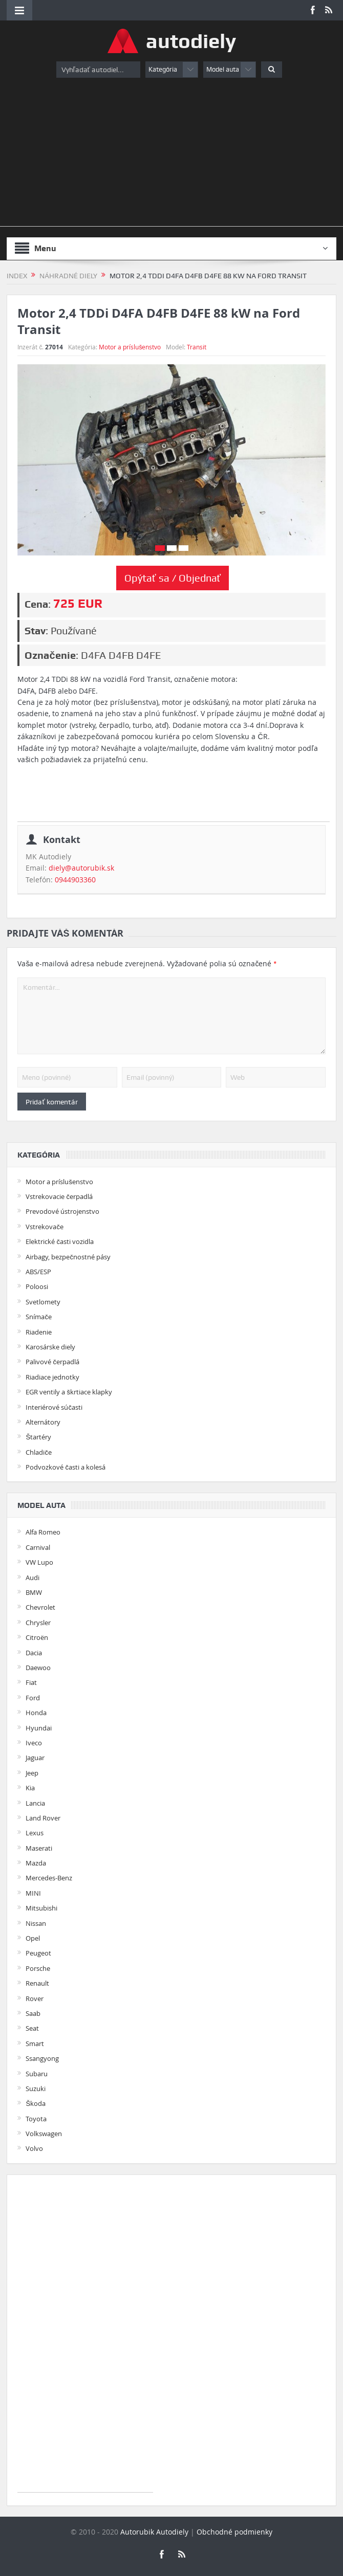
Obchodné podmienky (234, 2532)
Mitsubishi (41, 1908)
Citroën (37, 1637)
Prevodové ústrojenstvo (62, 1211)
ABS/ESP (38, 1271)
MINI (33, 1893)
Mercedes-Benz (49, 1877)
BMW (34, 1592)
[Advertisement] (171, 154)
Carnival (38, 1547)
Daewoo (38, 1667)
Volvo (34, 2148)
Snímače (39, 1316)
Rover (35, 1998)
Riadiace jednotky (52, 1377)
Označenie (50, 655)
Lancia (35, 1803)
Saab (33, 2013)
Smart (35, 2043)
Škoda (36, 2103)
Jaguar (35, 1757)
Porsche (38, 1968)
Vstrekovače (44, 1226)
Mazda (36, 1863)
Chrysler (38, 1622)
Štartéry (38, 1436)
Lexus (35, 1832)
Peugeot (38, 1953)
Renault (37, 1983)
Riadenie (39, 1332)
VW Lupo (39, 1562)
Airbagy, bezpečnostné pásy (68, 1256)
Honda (36, 1712)
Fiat (31, 1682)
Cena (36, 604)
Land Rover (43, 1818)
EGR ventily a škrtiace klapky (69, 1391)
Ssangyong (42, 2058)
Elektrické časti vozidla (60, 1241)
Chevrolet (40, 1607)
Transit (196, 347)
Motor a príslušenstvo (130, 347)
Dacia (34, 1652)
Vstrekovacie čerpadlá (59, 1196)
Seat (32, 2028)
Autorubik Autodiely (154, 2532)
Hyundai (39, 1728)
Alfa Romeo (43, 1532)
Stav (35, 630)
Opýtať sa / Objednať (172, 578)
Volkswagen (44, 2133)
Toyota (36, 2118)
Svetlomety (43, 1301)
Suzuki (36, 2088)
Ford (33, 1697)
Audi (32, 1577)
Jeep (32, 1773)
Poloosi (37, 1286)
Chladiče (39, 1452)
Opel (33, 1938)
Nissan (36, 1923)
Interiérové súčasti (54, 1407)
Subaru (37, 2073)
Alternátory (43, 1422)
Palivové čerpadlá (52, 1361)
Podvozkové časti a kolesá (65, 1467)
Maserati (39, 1848)
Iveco (34, 1742)
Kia (30, 1787)
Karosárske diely (50, 1346)
